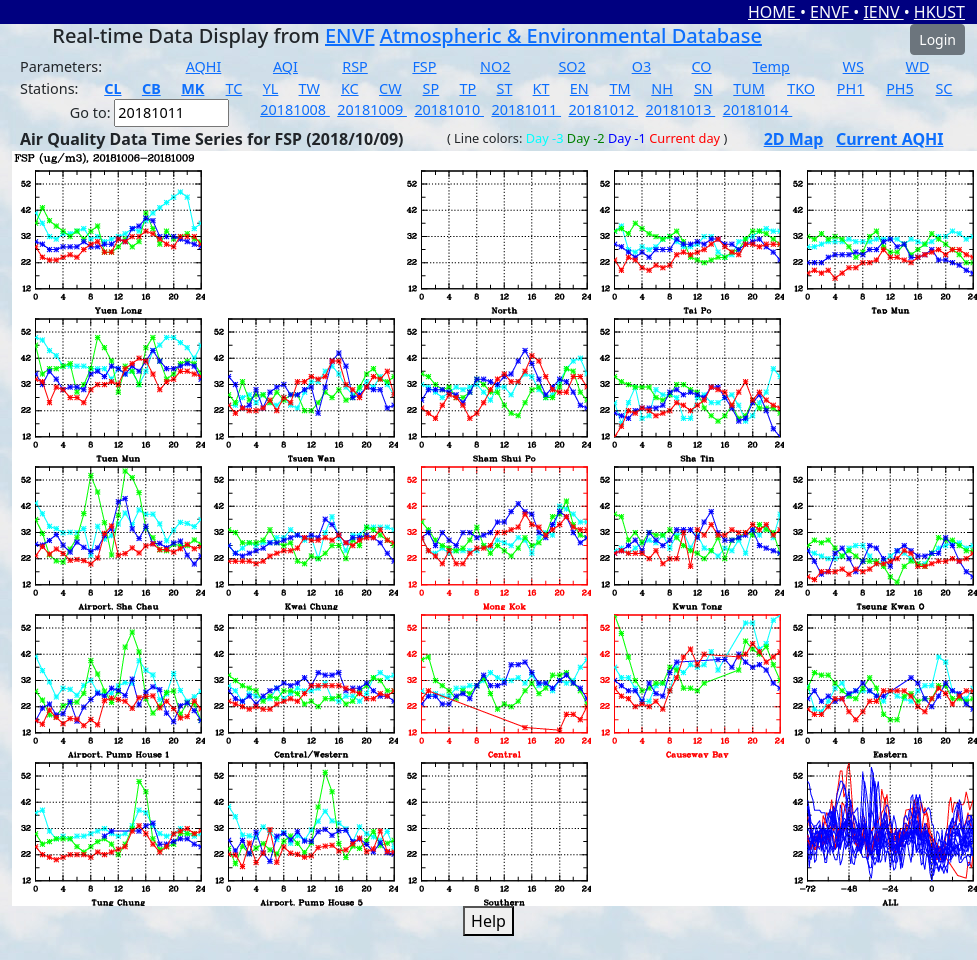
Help (488, 921)
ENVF (831, 12)
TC (234, 88)
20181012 (604, 109)
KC (350, 88)
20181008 (295, 109)
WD (918, 66)
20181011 (526, 109)
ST (504, 88)
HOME (774, 12)
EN (579, 88)
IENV (883, 12)
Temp (770, 66)
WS (853, 66)
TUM (749, 88)
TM (619, 88)
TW (309, 88)
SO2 (571, 66)
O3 (641, 66)
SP (431, 88)
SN (703, 88)
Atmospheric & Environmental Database (571, 35)
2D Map (794, 139)
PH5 (900, 88)
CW (390, 88)
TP (467, 88)
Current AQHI (890, 139)
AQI (285, 66)
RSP (355, 66)
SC (943, 88)
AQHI (204, 66)
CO (702, 66)
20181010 (449, 109)
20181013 (681, 109)
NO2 (495, 66)
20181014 (758, 109)
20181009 (372, 109)
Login (937, 39)
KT (541, 88)
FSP (424, 66)
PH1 (851, 88)
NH (662, 88)
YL (271, 88)
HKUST (939, 12)
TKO (801, 88)
